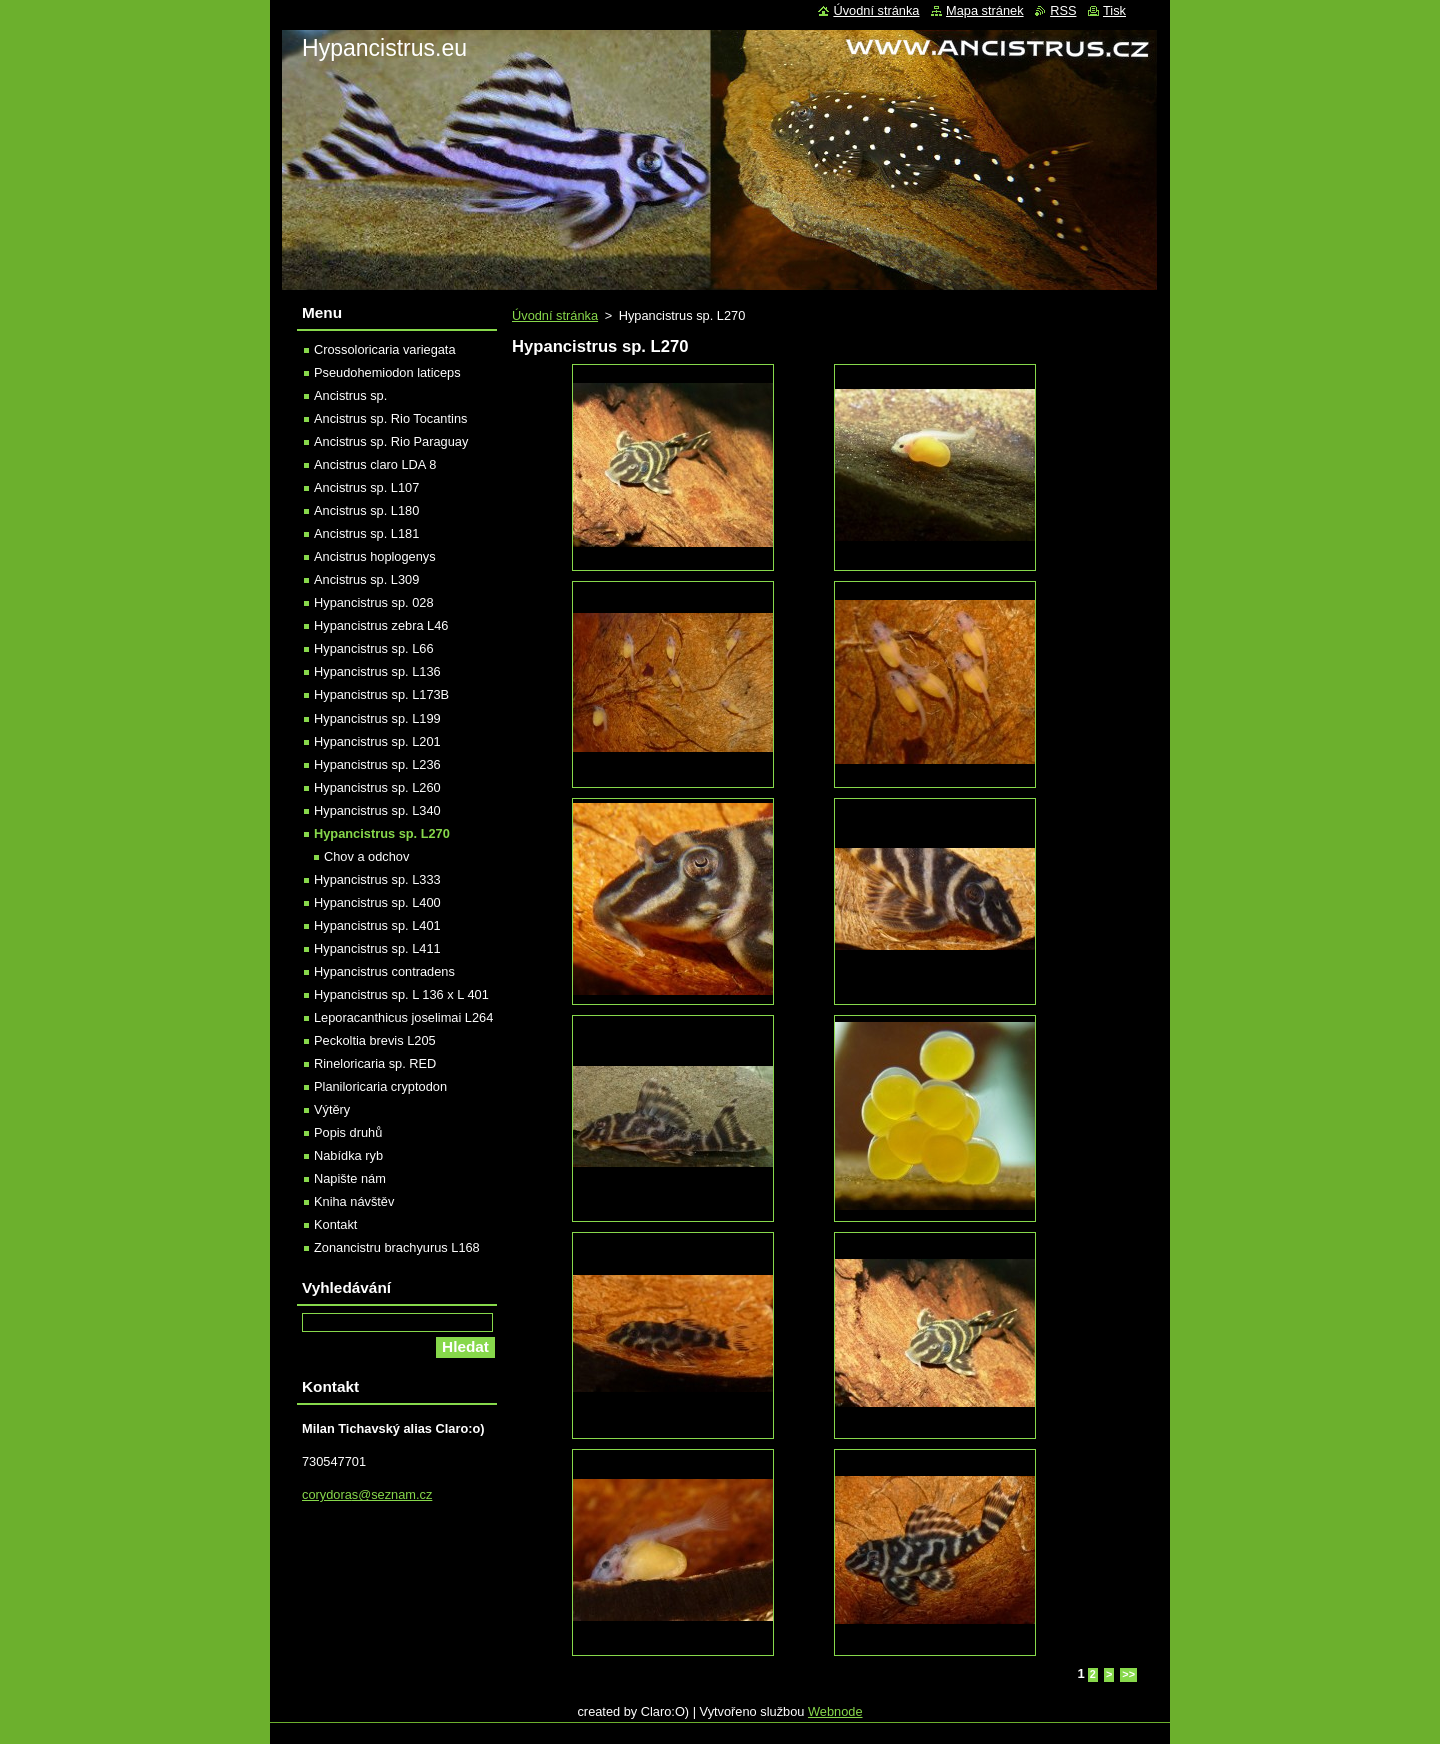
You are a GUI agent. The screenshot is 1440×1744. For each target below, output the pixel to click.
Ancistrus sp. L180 (366, 510)
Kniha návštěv (354, 1201)
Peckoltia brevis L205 (375, 1040)
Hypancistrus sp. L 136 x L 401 (401, 994)
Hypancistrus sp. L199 (377, 718)
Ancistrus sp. (350, 395)
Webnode (835, 1711)
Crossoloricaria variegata (385, 349)
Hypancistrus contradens (384, 971)
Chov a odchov (366, 856)
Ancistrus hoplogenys (375, 556)
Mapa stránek (985, 10)
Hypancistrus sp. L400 (377, 902)
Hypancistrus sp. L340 (377, 810)
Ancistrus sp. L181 (366, 533)
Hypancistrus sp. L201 (377, 741)
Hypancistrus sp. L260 (377, 787)
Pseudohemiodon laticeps (387, 372)
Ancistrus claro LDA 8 (375, 464)
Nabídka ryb (348, 1155)
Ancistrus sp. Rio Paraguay (391, 441)
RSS (1063, 10)
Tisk (1114, 10)
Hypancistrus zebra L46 (381, 625)
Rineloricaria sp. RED (375, 1063)
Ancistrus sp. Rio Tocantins (390, 418)
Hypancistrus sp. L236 (377, 764)
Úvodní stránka (555, 315)
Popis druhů (348, 1132)
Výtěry (332, 1109)
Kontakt (335, 1224)
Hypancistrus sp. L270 (382, 833)
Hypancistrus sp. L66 (374, 648)
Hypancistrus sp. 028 (374, 602)
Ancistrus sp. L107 (366, 487)
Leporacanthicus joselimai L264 (403, 1017)
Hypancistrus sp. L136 (377, 671)
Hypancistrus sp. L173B (381, 694)
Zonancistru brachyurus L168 (397, 1247)
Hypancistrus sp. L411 (377, 948)
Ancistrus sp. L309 (366, 579)
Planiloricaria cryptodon (380, 1086)
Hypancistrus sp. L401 (377, 925)
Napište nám (350, 1178)
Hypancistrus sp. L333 (377, 879)
